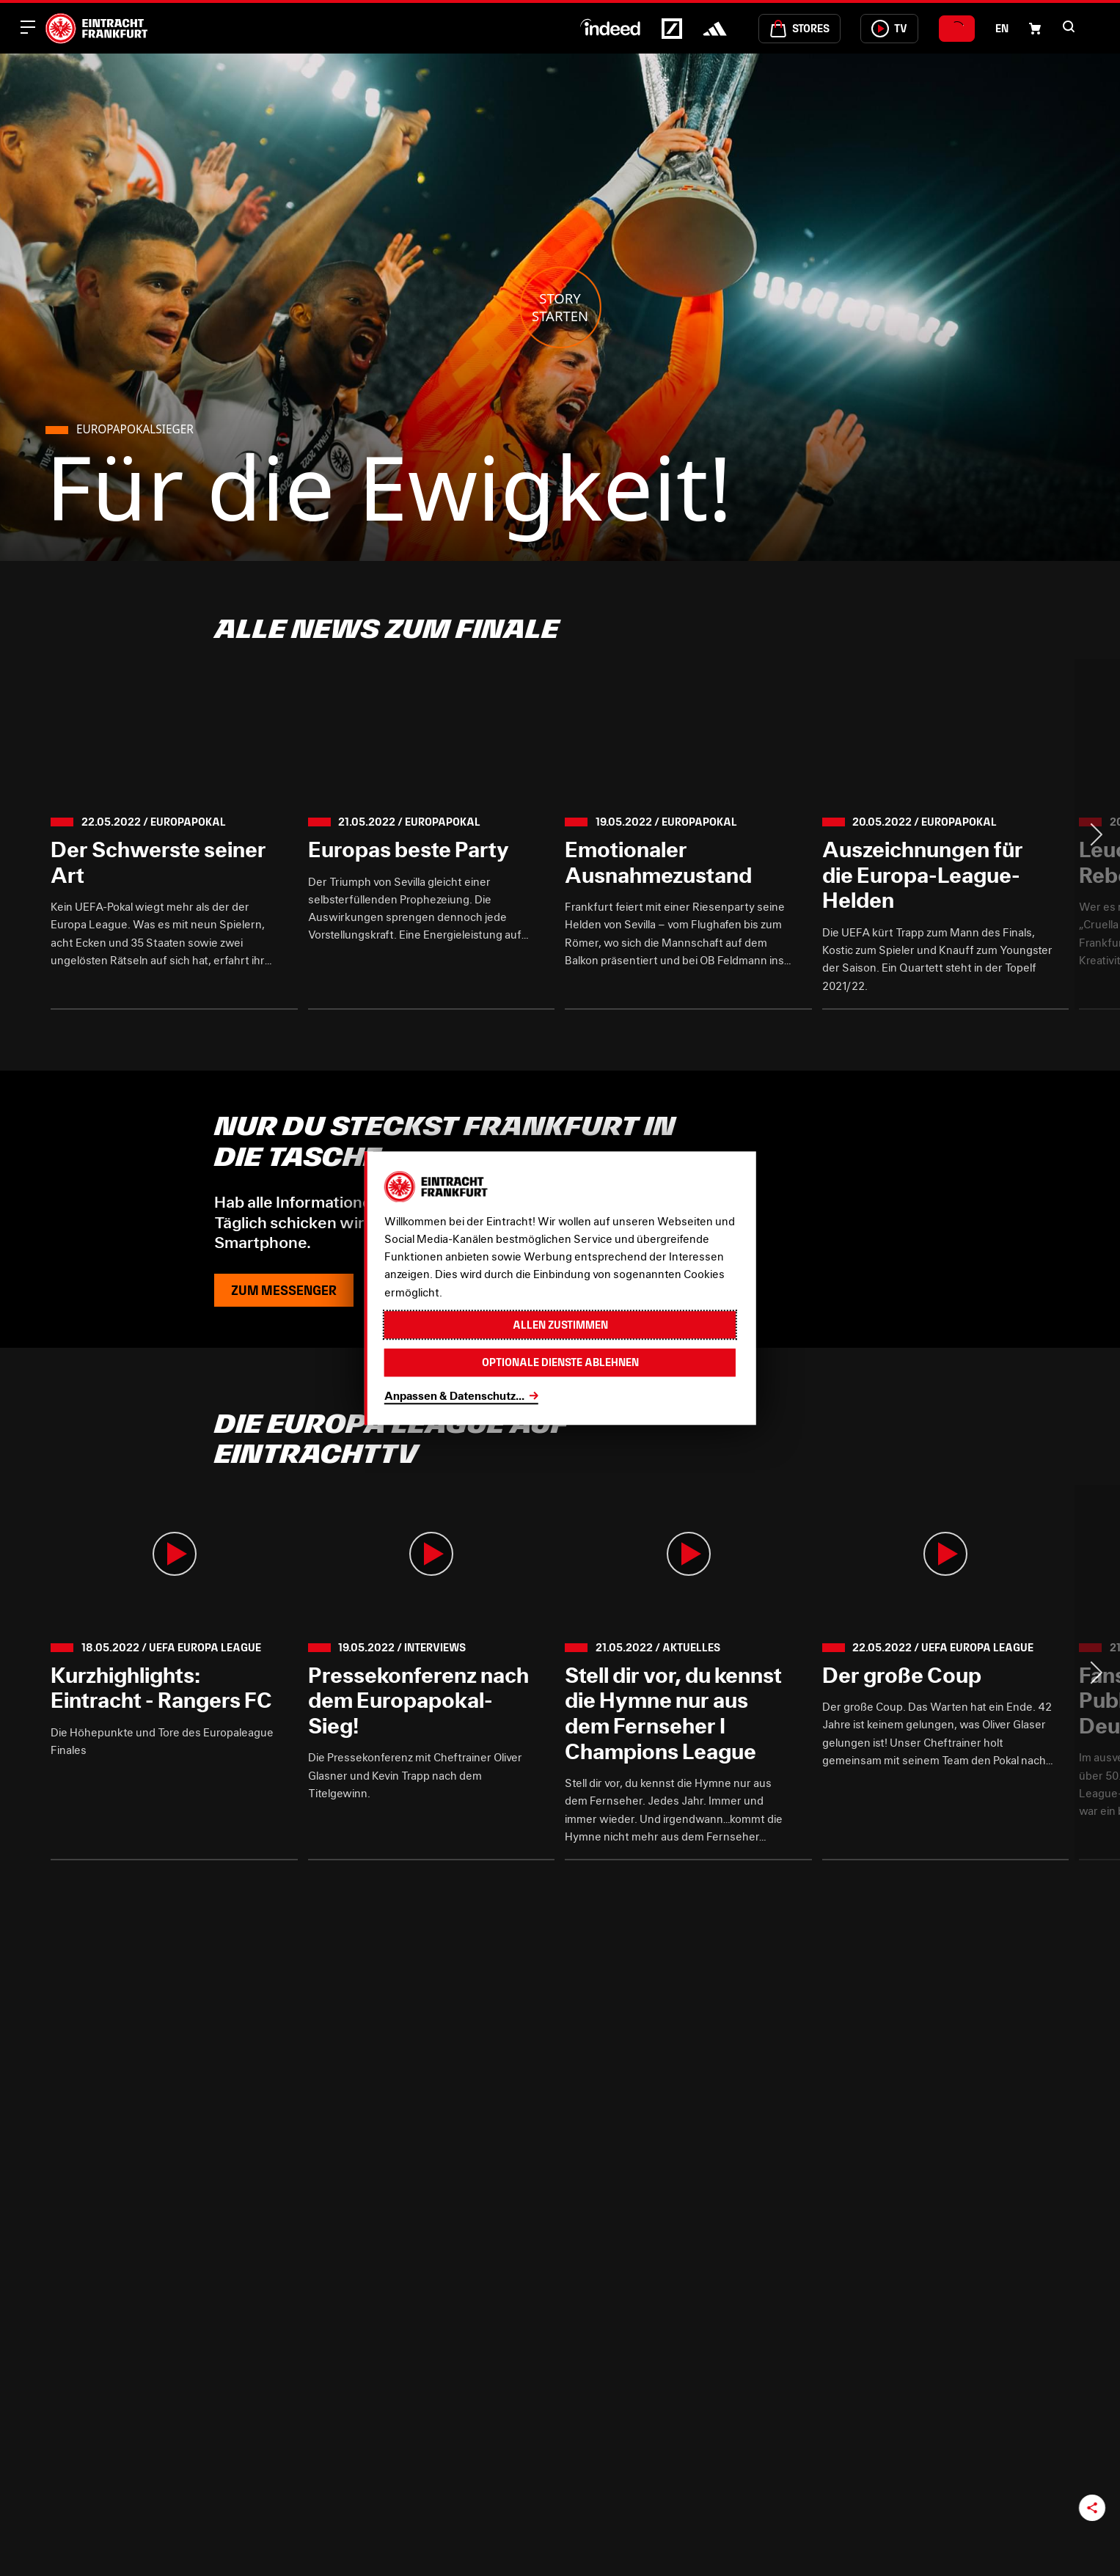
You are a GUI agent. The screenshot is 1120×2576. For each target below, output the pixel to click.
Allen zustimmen (560, 1324)
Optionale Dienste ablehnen (560, 1363)
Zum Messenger (284, 1290)
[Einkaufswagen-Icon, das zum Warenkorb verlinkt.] (1035, 28)
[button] (1069, 26)
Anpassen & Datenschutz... (454, 1395)
